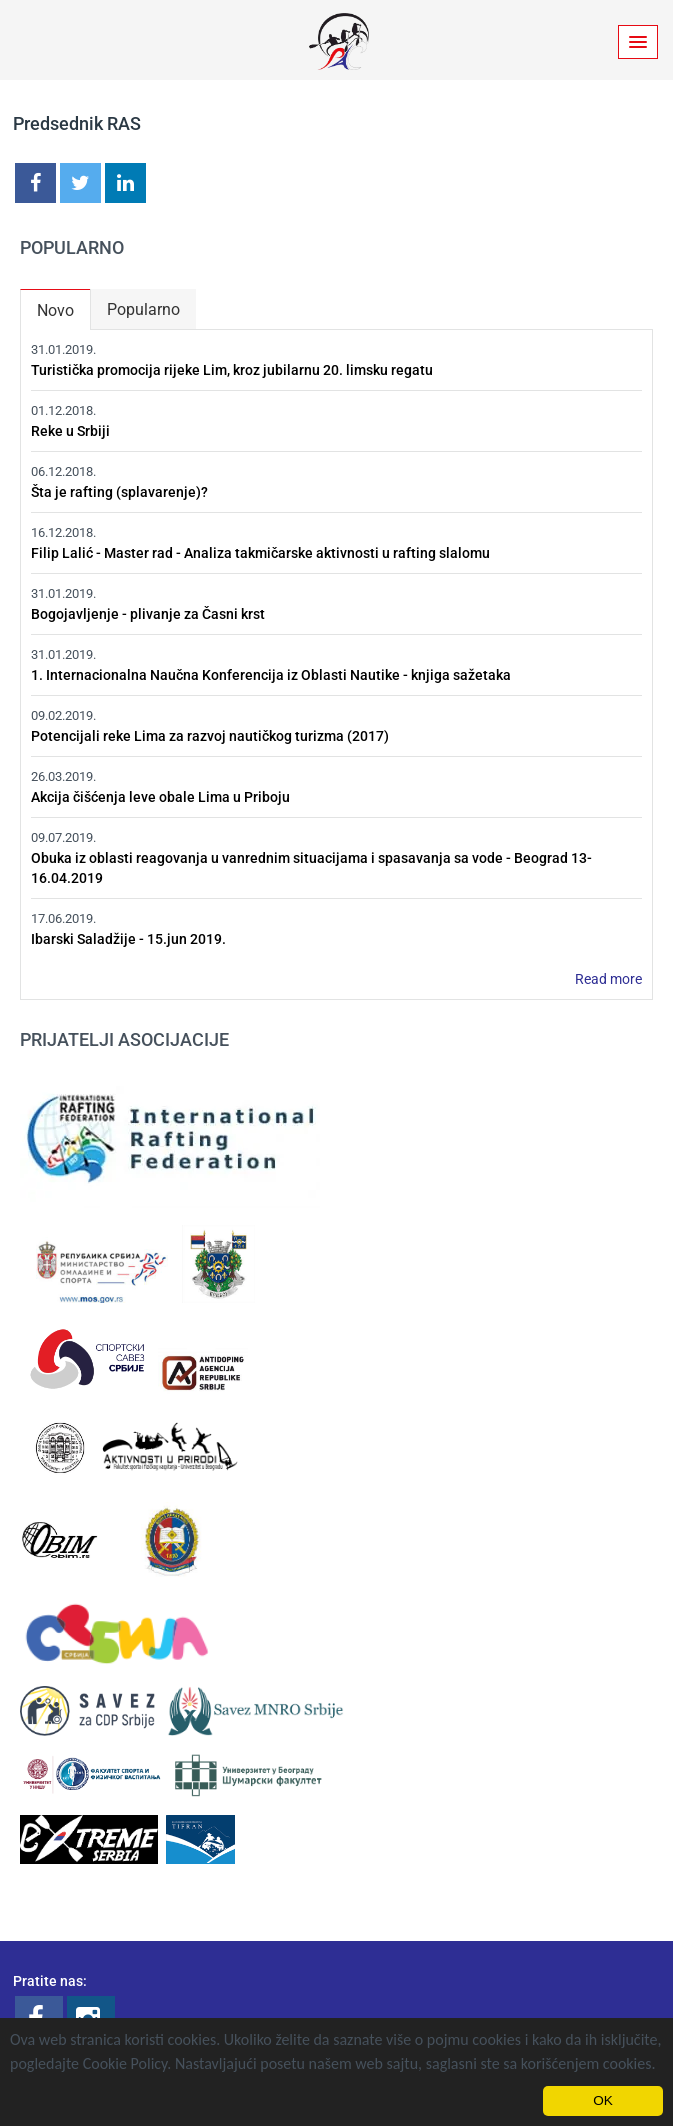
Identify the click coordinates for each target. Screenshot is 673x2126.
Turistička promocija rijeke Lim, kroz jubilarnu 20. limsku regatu (232, 370)
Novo (63, 306)
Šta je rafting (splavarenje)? (119, 492)
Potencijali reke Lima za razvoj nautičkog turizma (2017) (210, 736)
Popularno (143, 309)
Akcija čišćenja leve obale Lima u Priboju (160, 797)
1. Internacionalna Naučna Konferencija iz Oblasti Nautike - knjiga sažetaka (271, 675)
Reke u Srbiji (70, 431)
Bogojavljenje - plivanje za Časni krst (148, 614)
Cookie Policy (125, 2063)
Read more (608, 979)
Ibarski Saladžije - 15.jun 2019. (128, 939)
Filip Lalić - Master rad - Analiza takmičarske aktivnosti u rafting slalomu (260, 553)
